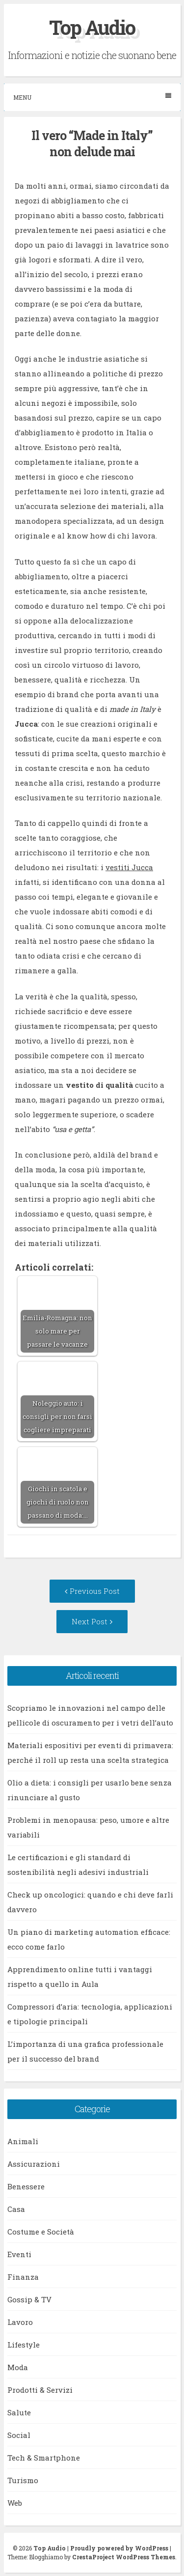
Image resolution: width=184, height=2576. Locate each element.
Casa (16, 2209)
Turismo (22, 2480)
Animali (22, 2141)
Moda (17, 2367)
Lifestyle (23, 2345)
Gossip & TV (29, 2299)
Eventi (19, 2254)
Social (18, 2435)
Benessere (26, 2186)
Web (14, 2503)
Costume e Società (40, 2231)
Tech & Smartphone (43, 2458)
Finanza (23, 2277)
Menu (92, 97)
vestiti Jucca (129, 867)
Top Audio (92, 27)
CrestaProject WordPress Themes (123, 2557)
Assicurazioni (33, 2164)
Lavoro (20, 2322)
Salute (19, 2412)
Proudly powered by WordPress (119, 2548)
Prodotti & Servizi (40, 2390)
